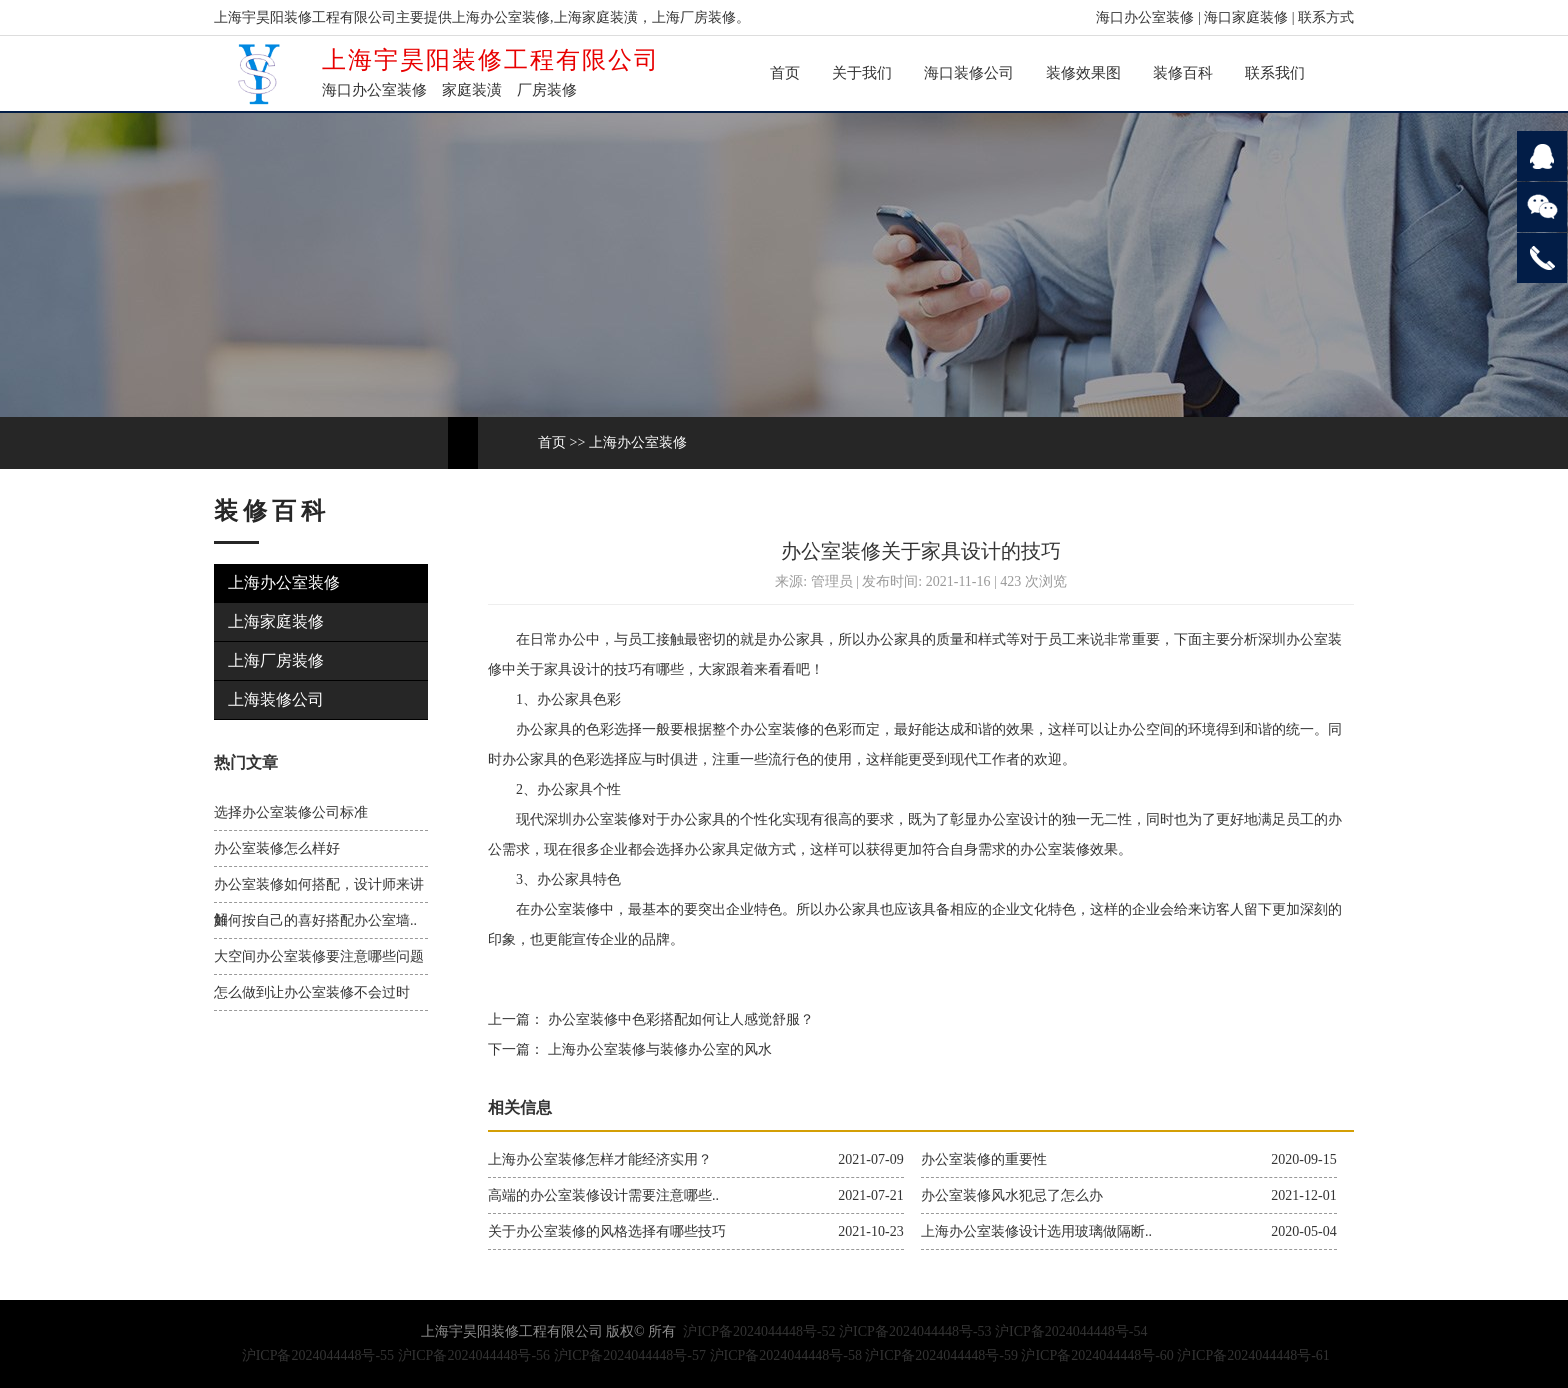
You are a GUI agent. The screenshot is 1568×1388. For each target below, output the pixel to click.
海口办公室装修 (1145, 17)
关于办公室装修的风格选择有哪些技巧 (607, 1231)
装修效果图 (1083, 73)
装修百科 (1183, 73)
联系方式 (1326, 17)
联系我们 (1275, 73)
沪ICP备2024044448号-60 (1097, 1355)
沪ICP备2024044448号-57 (630, 1355)
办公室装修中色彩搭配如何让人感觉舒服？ (679, 1019)
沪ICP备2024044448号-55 (318, 1355)
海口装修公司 (969, 73)
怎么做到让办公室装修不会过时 (312, 992)
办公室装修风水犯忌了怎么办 (1012, 1195)
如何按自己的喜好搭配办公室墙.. (315, 920)
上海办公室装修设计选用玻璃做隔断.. (1036, 1231)
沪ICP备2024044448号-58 (786, 1355)
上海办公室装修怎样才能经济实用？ (600, 1159)
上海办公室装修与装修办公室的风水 (658, 1049)
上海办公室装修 (638, 442)
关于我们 (862, 73)
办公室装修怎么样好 (277, 848)
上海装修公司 (276, 699)
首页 (785, 73)
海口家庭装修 (1246, 17)
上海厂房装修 (276, 660)
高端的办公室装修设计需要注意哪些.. (603, 1195)
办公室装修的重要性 (984, 1159)
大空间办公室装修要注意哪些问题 (319, 956)
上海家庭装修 (276, 621)
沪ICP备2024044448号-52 (759, 1331)
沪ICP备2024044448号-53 (915, 1331)
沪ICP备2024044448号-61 (1253, 1355)
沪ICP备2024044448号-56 (474, 1355)
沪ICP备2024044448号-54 (1071, 1331)
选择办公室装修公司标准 (291, 812)
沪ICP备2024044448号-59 (941, 1355)
